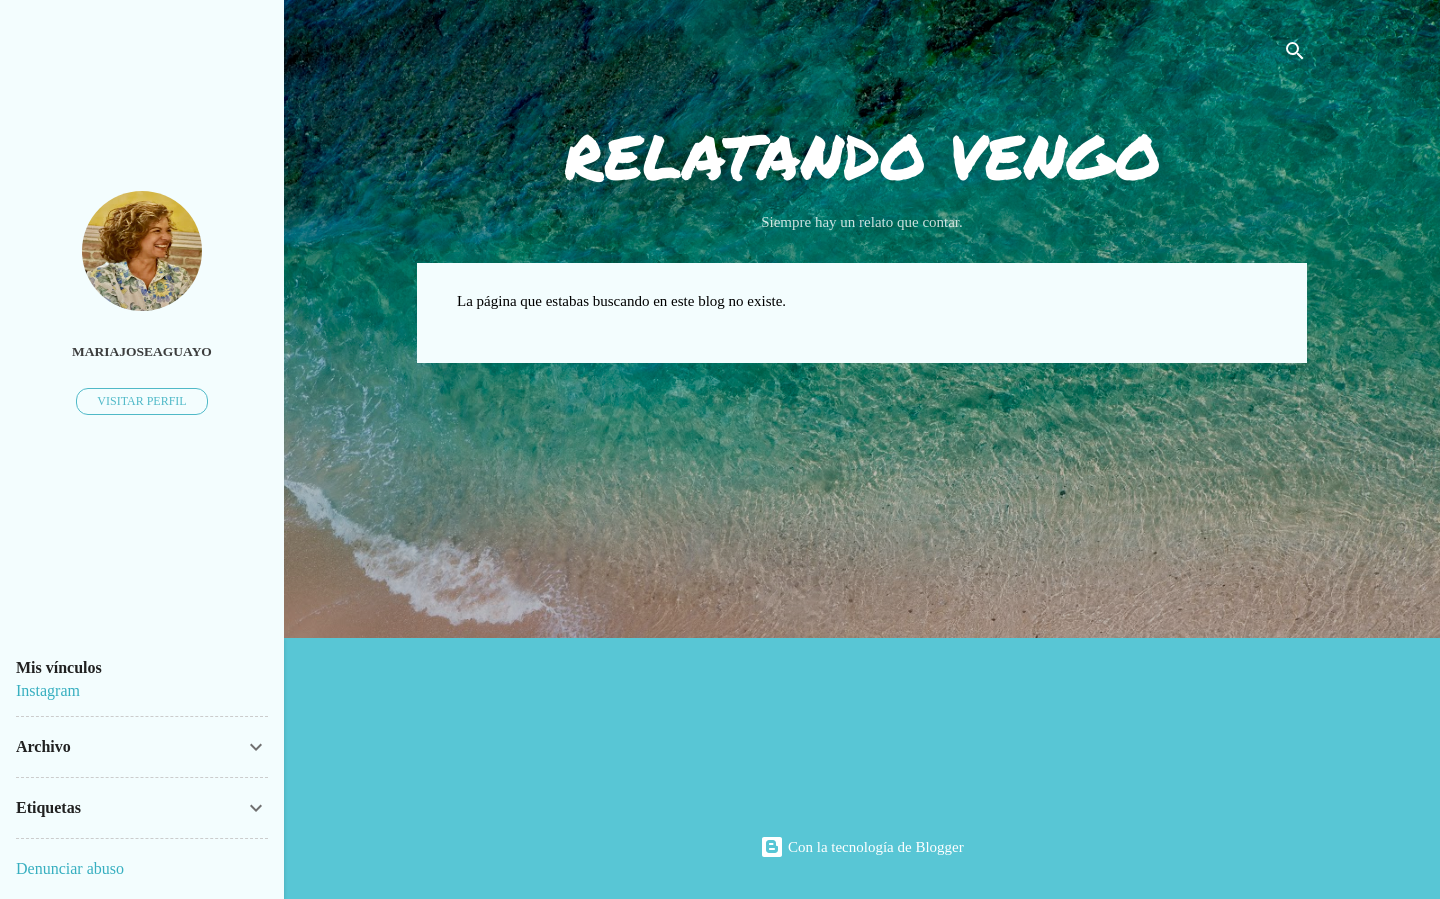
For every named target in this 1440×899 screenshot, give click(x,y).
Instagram (48, 690)
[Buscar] (1295, 54)
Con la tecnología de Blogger (862, 847)
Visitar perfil (141, 401)
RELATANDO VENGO (862, 155)
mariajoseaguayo (142, 351)
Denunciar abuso (70, 868)
